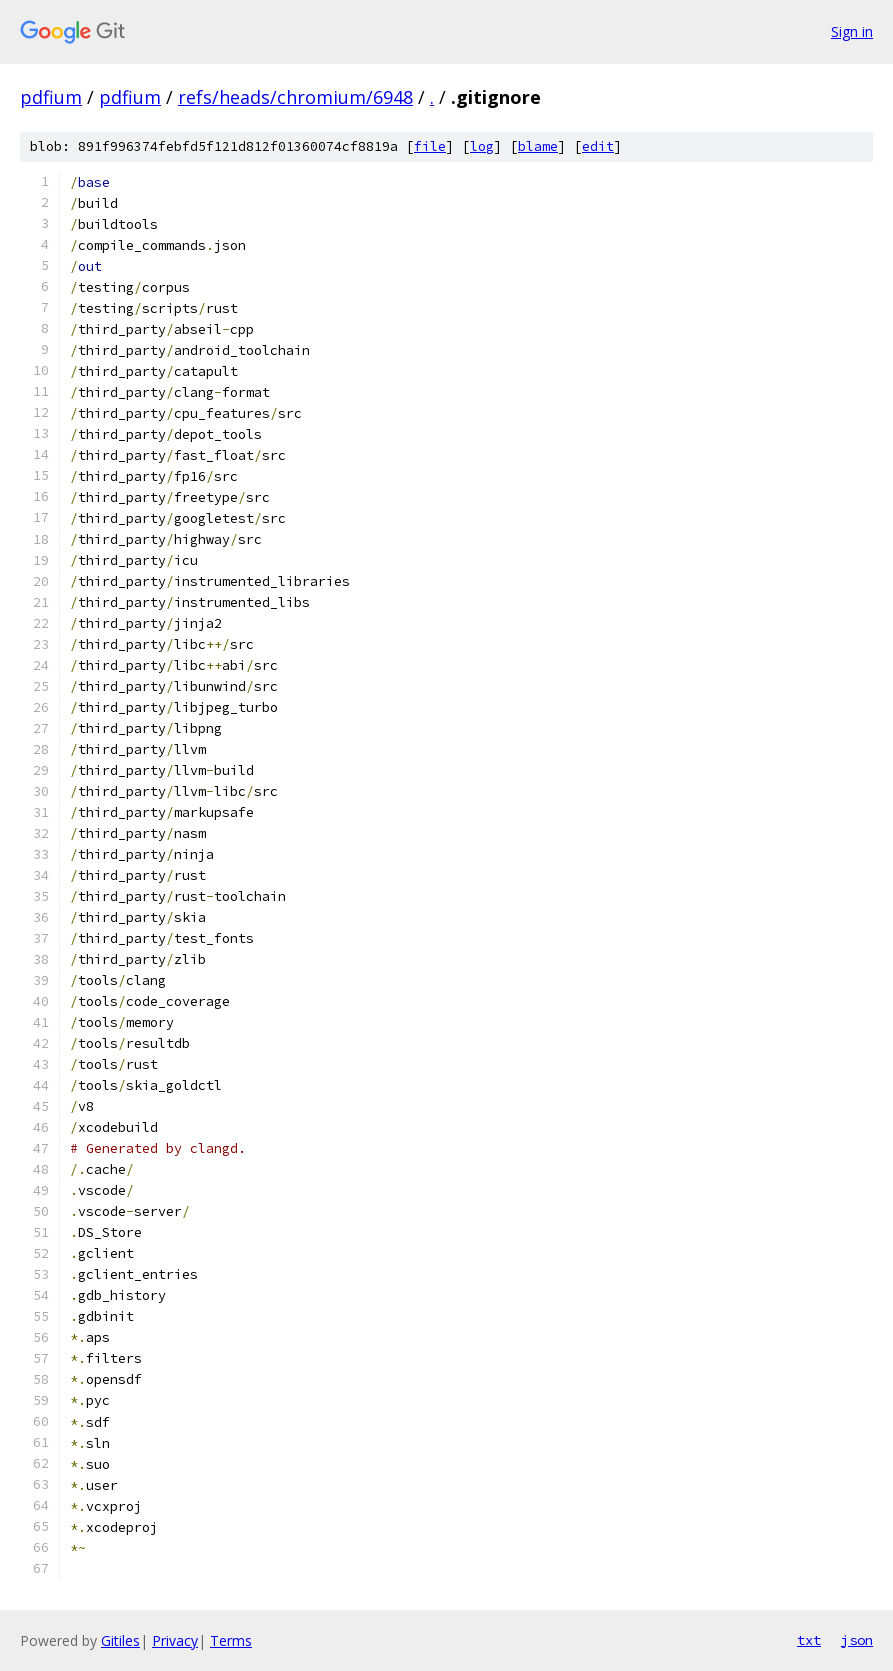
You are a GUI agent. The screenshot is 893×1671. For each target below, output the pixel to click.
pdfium (51, 97)
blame (538, 146)
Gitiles (120, 1640)
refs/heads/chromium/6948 (295, 97)
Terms (231, 1640)
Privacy (175, 1640)
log (482, 146)
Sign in (852, 31)
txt (809, 1640)
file (430, 146)
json (857, 1640)
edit (598, 146)
